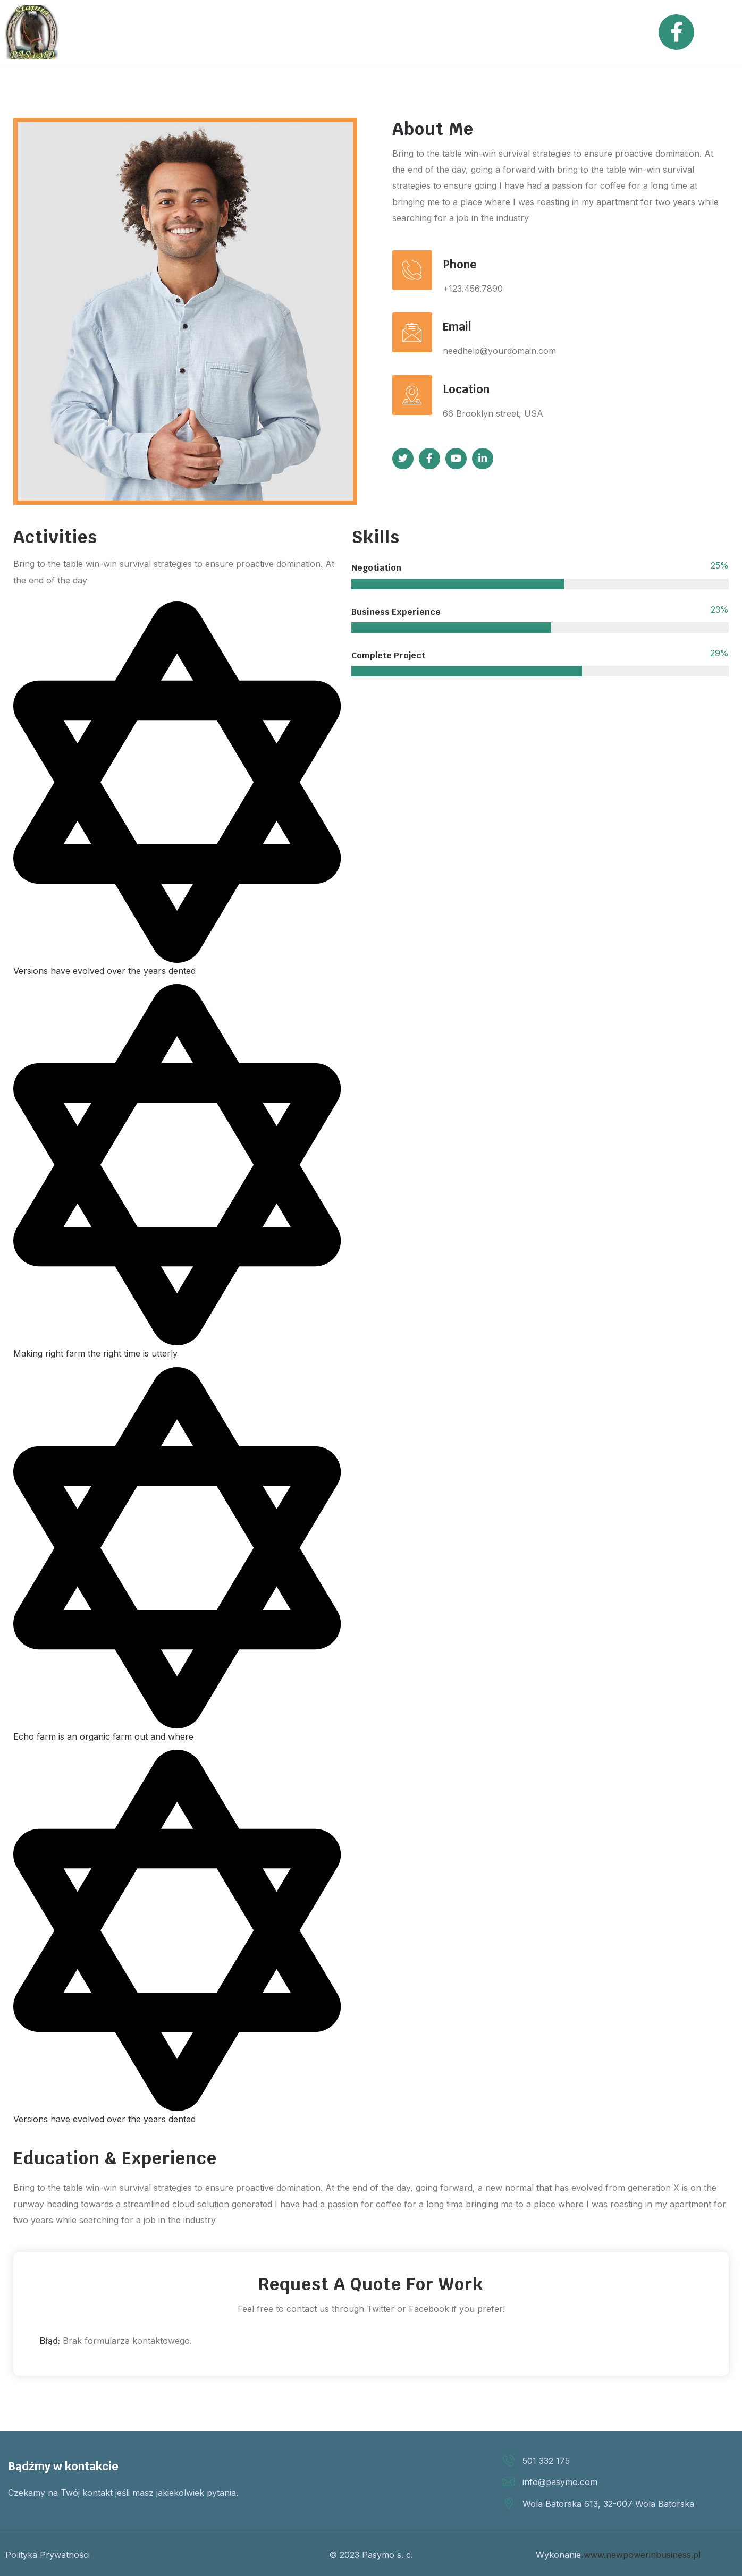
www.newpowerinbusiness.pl (642, 2554)
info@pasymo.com (559, 2482)
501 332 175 (546, 2460)
